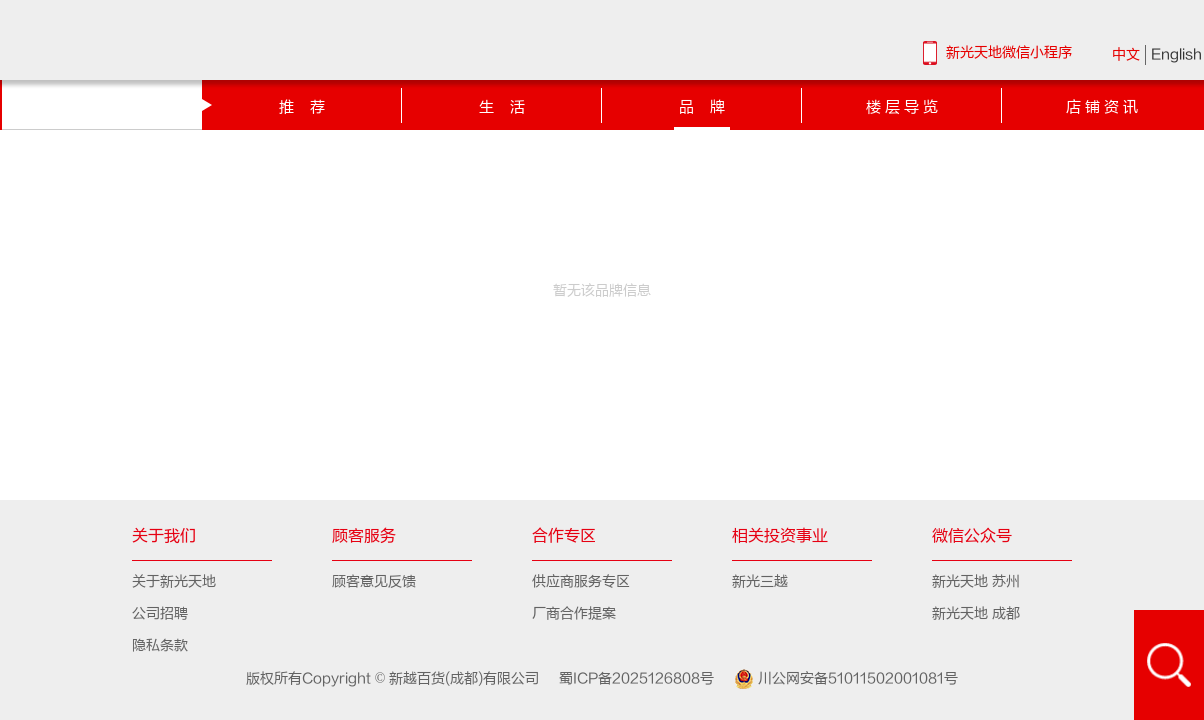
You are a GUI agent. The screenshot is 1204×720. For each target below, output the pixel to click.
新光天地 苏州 (976, 581)
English (1176, 54)
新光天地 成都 (976, 613)
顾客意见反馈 (374, 581)
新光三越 (760, 581)
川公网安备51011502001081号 (838, 679)
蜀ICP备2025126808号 (628, 678)
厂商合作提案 (574, 613)
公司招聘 (160, 613)
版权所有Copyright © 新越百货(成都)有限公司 (395, 678)
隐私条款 (160, 645)
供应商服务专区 (581, 581)
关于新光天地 (174, 581)
